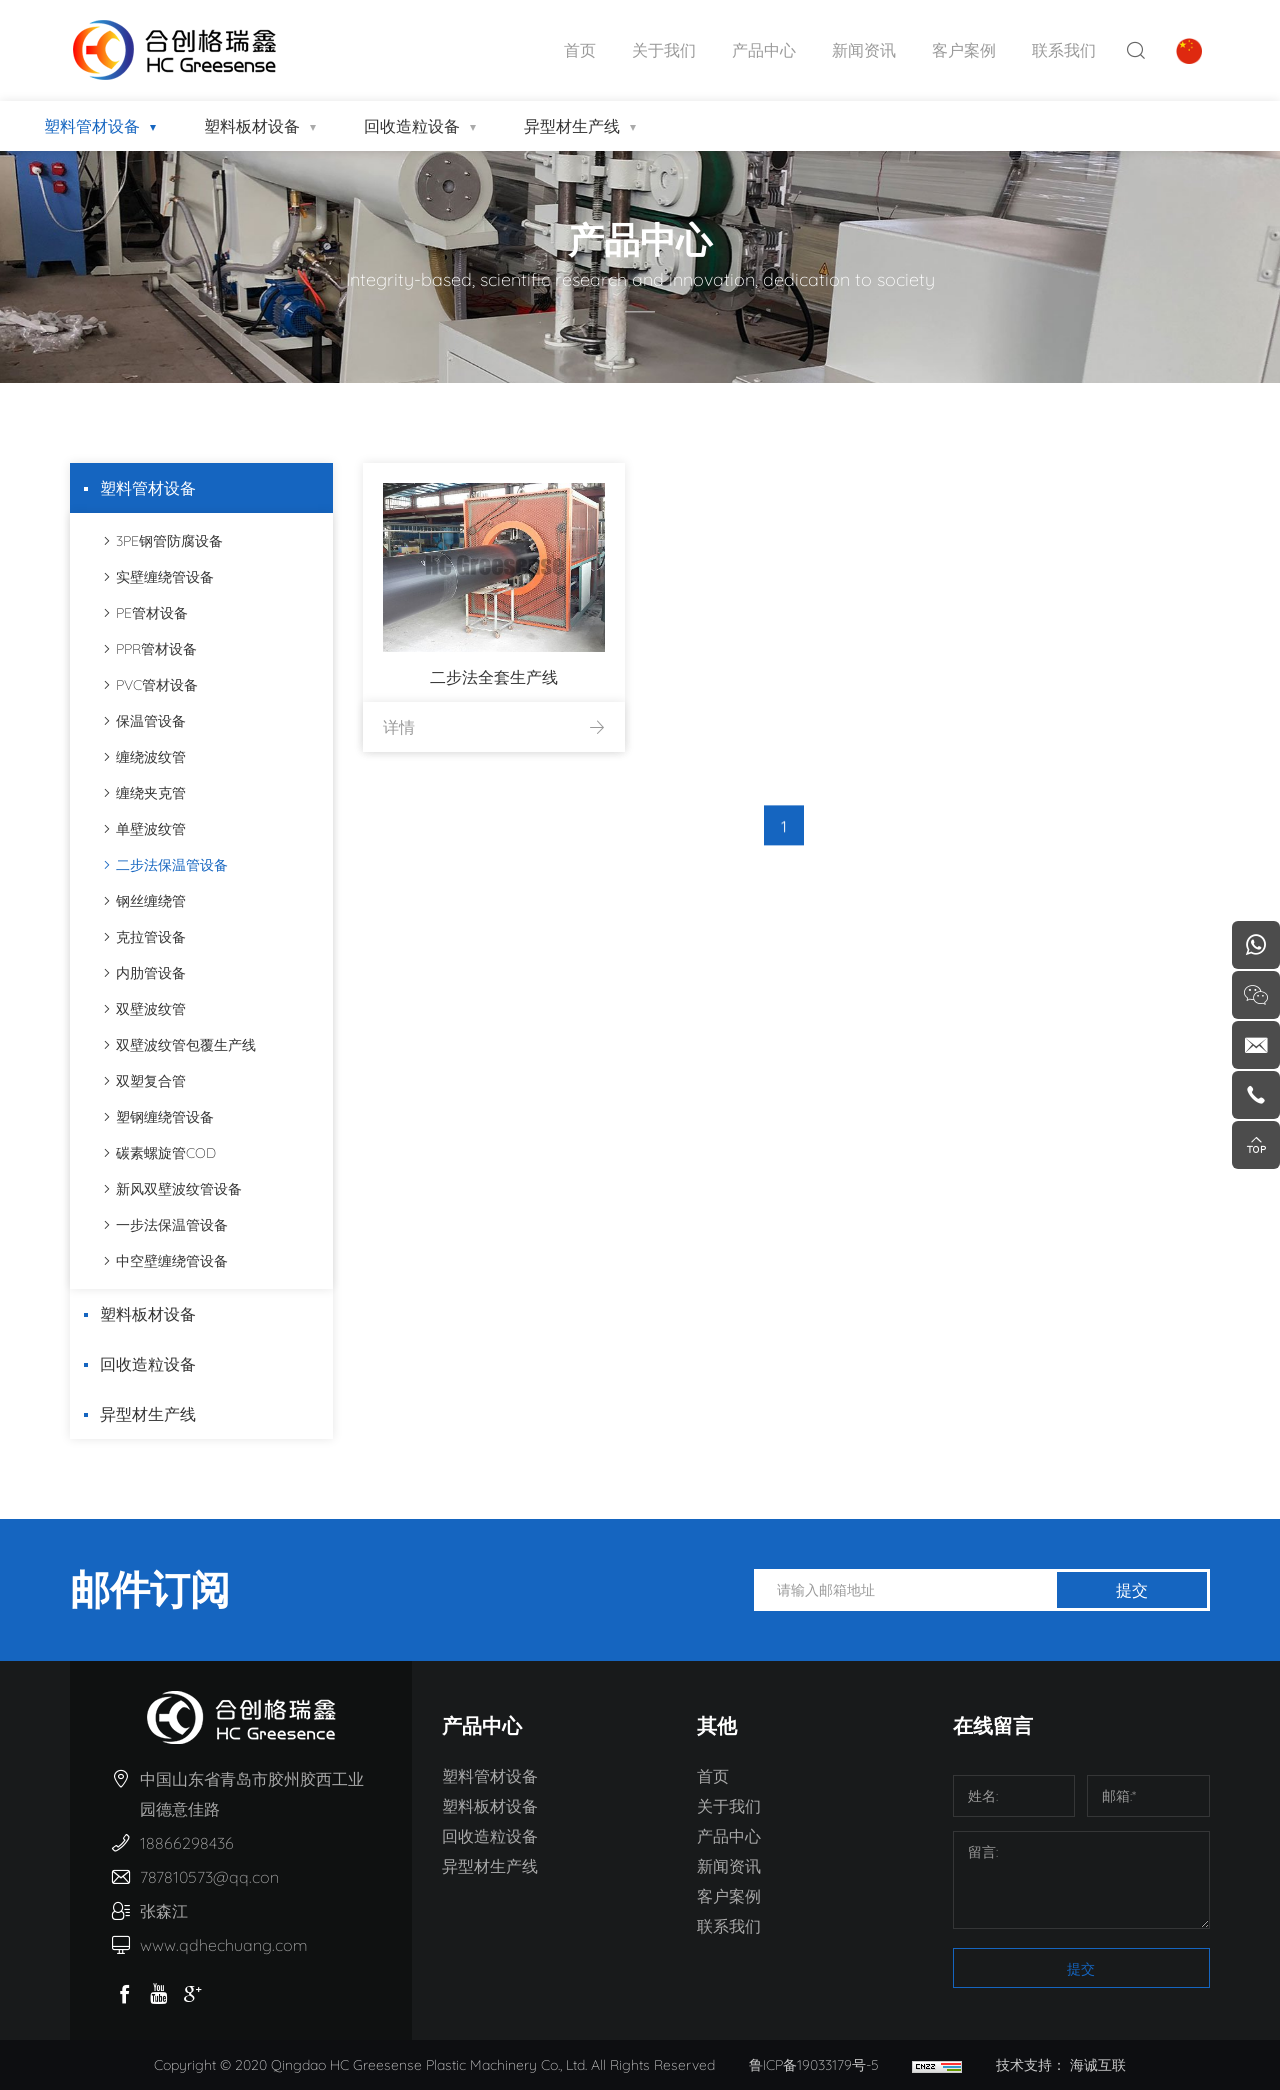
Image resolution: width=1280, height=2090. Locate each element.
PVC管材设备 (154, 685)
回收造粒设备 (412, 126)
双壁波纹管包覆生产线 (183, 1045)
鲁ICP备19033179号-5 (813, 2065)
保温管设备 (148, 721)
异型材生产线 (572, 126)
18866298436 (187, 1843)
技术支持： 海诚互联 (1061, 2065)
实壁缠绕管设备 (162, 577)
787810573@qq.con (209, 1877)
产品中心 (764, 50)
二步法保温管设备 (169, 865)
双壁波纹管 (148, 1009)
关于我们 (664, 50)
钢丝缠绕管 (148, 901)
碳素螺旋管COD (163, 1153)
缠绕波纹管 (148, 757)
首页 (580, 50)
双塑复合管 (148, 1081)
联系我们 (1064, 50)
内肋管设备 (148, 973)
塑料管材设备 (92, 126)
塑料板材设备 (252, 126)
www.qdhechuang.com (224, 1945)
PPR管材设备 (153, 649)
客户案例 (964, 50)
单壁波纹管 (148, 829)
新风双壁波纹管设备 (176, 1189)
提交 (1132, 1590)
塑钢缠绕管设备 (162, 1117)
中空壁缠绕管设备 (169, 1261)
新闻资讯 (864, 50)
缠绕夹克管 (148, 793)
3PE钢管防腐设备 (166, 541)
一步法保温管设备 (169, 1225)
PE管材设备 (149, 613)
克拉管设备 (148, 937)
